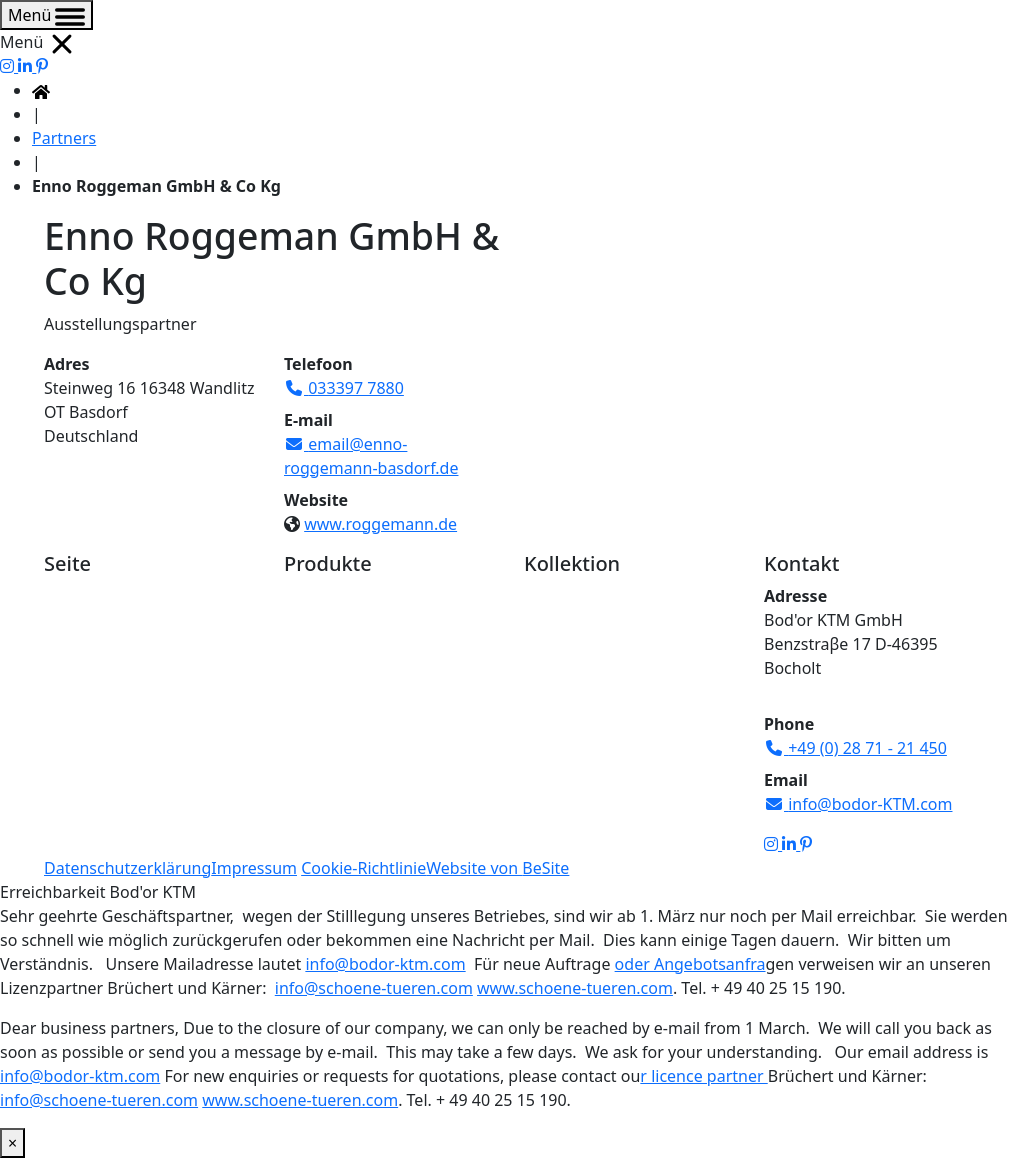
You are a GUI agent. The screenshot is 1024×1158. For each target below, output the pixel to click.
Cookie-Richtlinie (363, 868)
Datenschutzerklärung (127, 868)
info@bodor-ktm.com (385, 964)
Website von (497, 868)
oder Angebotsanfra (690, 964)
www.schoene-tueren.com (575, 988)
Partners (64, 138)
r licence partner (703, 1076)
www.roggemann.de (380, 524)
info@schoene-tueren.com (374, 988)
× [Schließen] (12, 1143)
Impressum (254, 868)
